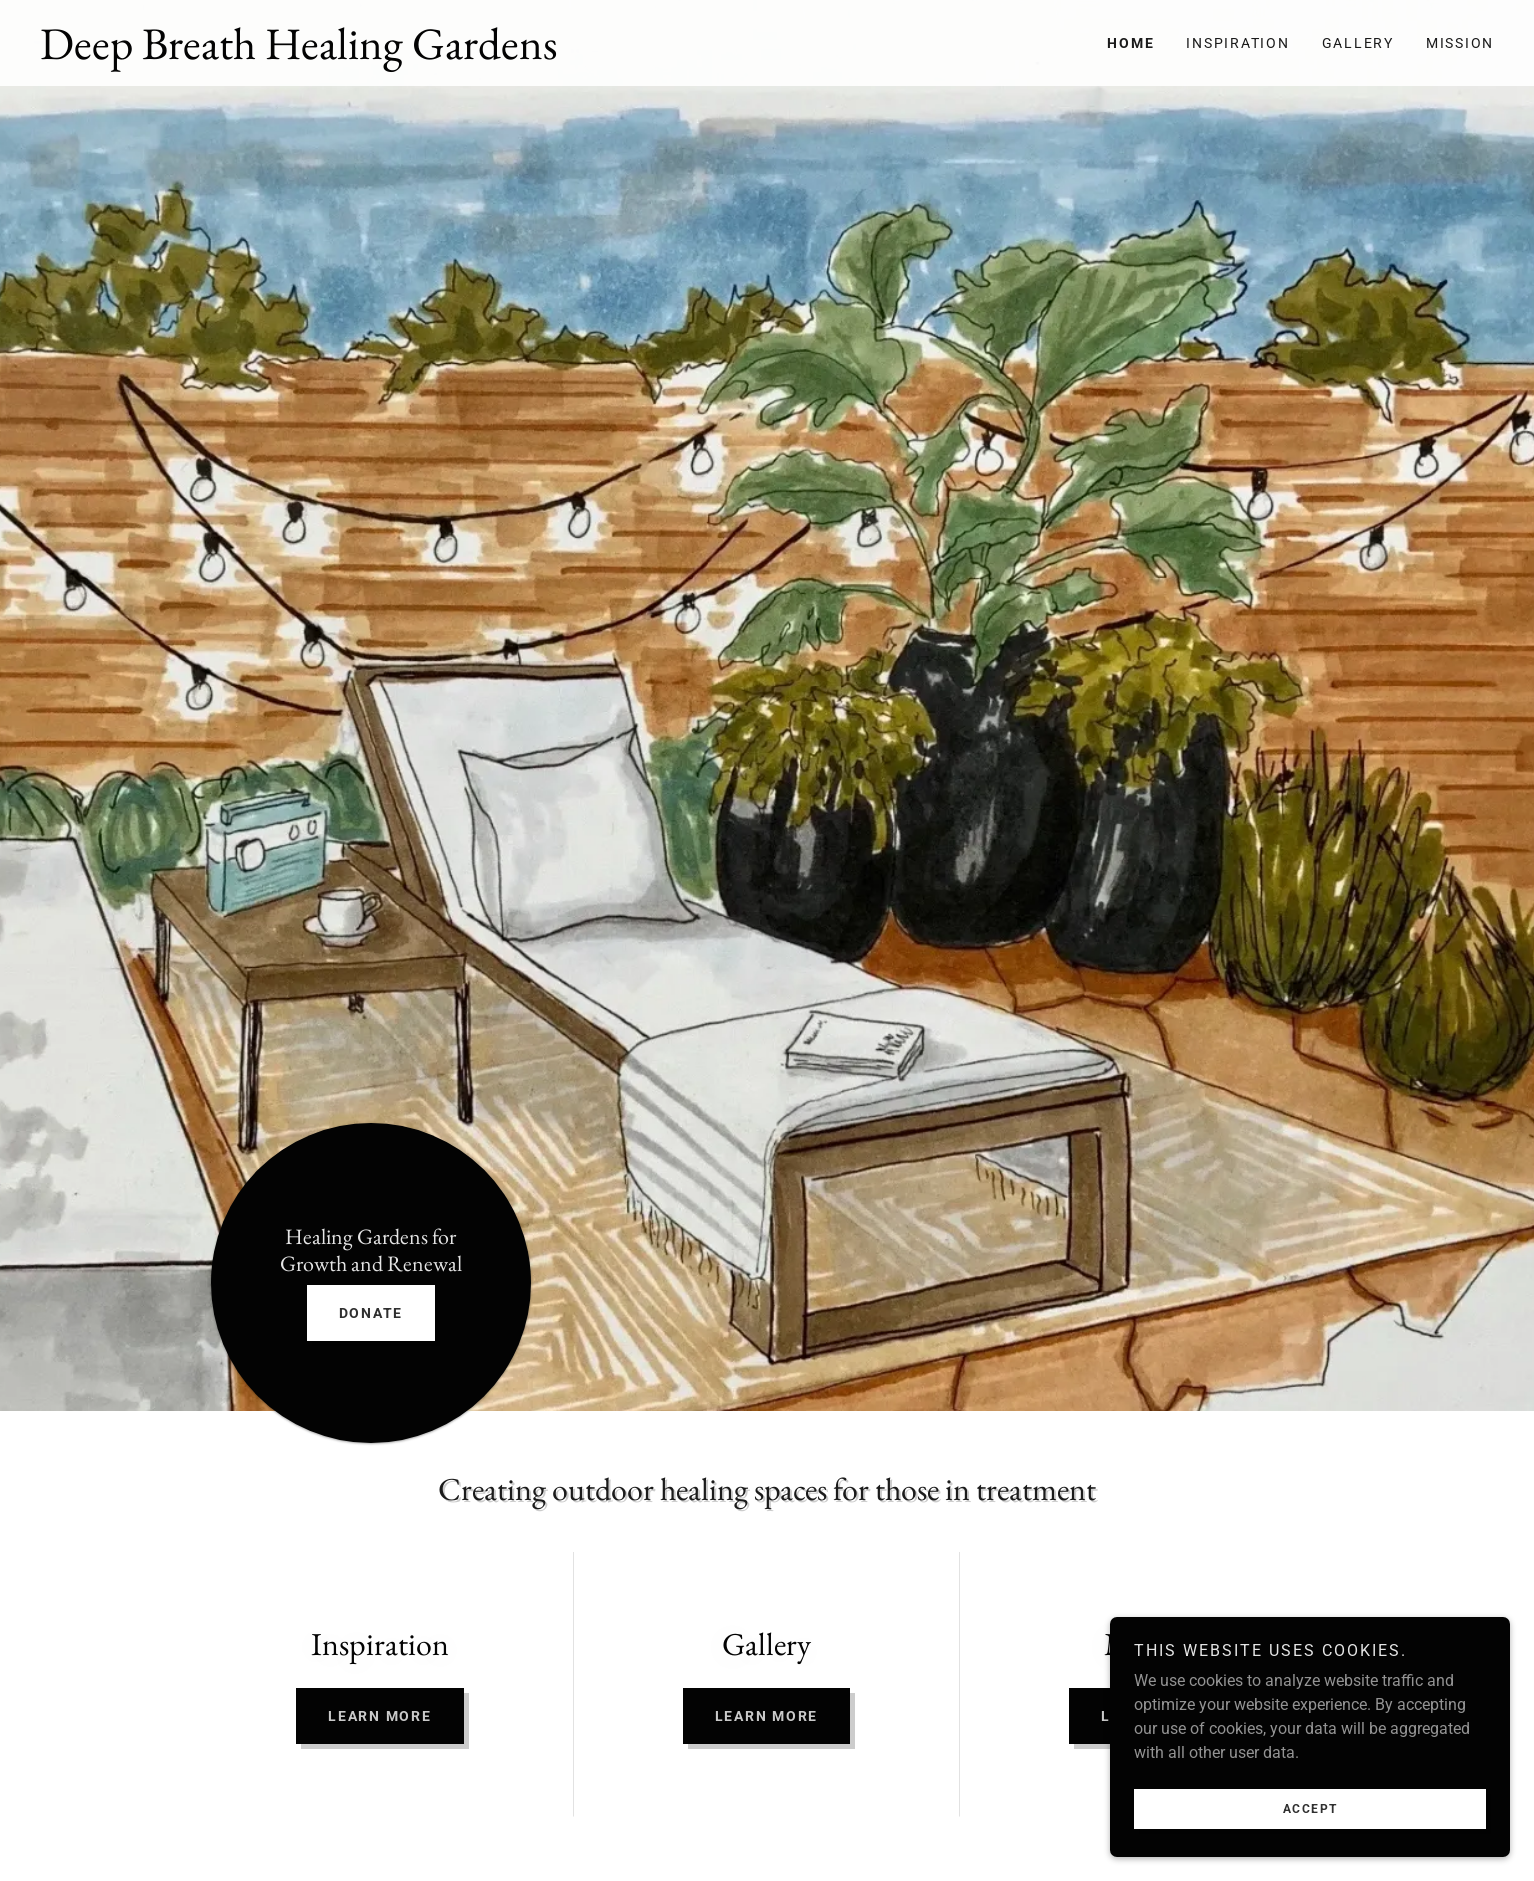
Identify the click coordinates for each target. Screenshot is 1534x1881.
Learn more (380, 1716)
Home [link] (1130, 43)
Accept (1310, 1850)
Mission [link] (1460, 43)
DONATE (371, 1313)
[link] (403, 53)
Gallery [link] (1358, 43)
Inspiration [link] (1237, 43)
